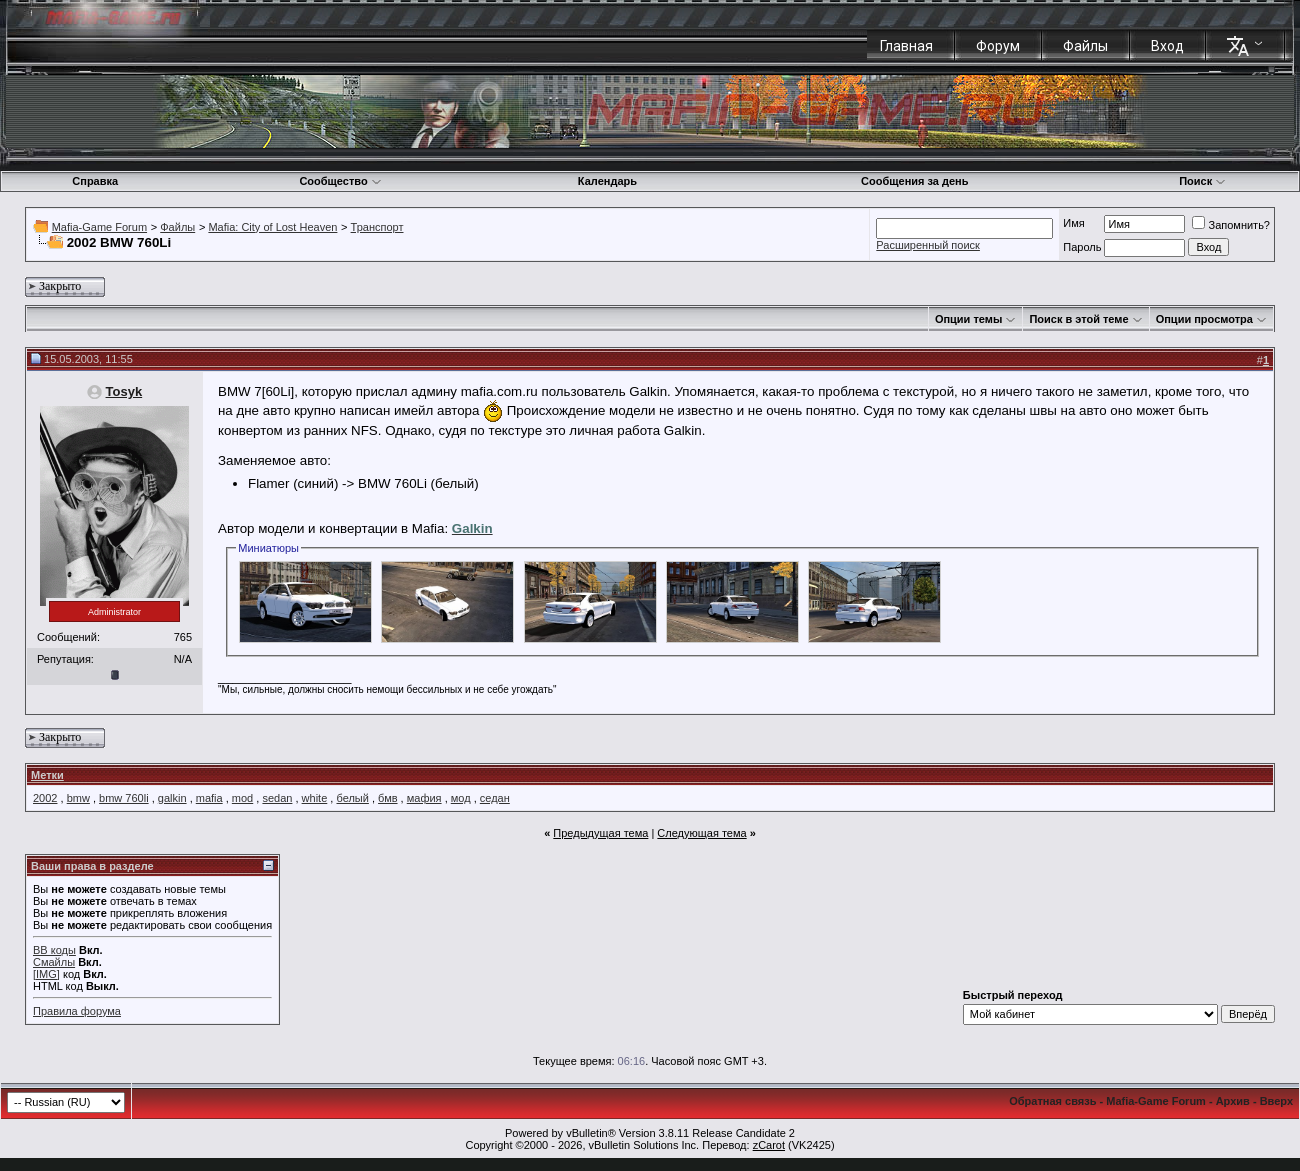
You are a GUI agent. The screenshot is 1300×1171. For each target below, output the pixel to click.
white (315, 798)
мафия (424, 798)
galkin (172, 798)
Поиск (1202, 181)
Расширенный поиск (928, 245)
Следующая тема (701, 833)
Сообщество (340, 181)
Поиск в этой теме (1078, 319)
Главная (906, 46)
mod (242, 798)
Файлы (1085, 46)
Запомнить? (1231, 225)
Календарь (607, 181)
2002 (45, 798)
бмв (387, 798)
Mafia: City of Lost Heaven (272, 227)
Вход (1167, 46)
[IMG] (46, 974)
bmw (78, 798)
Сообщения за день (914, 181)
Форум (998, 46)
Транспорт (377, 227)
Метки (47, 775)
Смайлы (54, 962)
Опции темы (968, 319)
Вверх (1276, 1101)
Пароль (1082, 247)
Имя (1073, 223)
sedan (277, 798)
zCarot (769, 1145)
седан (495, 798)
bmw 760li (124, 798)
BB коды (54, 950)
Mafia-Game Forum (99, 227)
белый (352, 798)
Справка (95, 181)
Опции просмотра (1204, 319)
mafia (209, 798)
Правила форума (77, 1011)
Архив (1233, 1101)
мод (461, 798)
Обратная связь (1052, 1101)
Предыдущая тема (600, 833)
